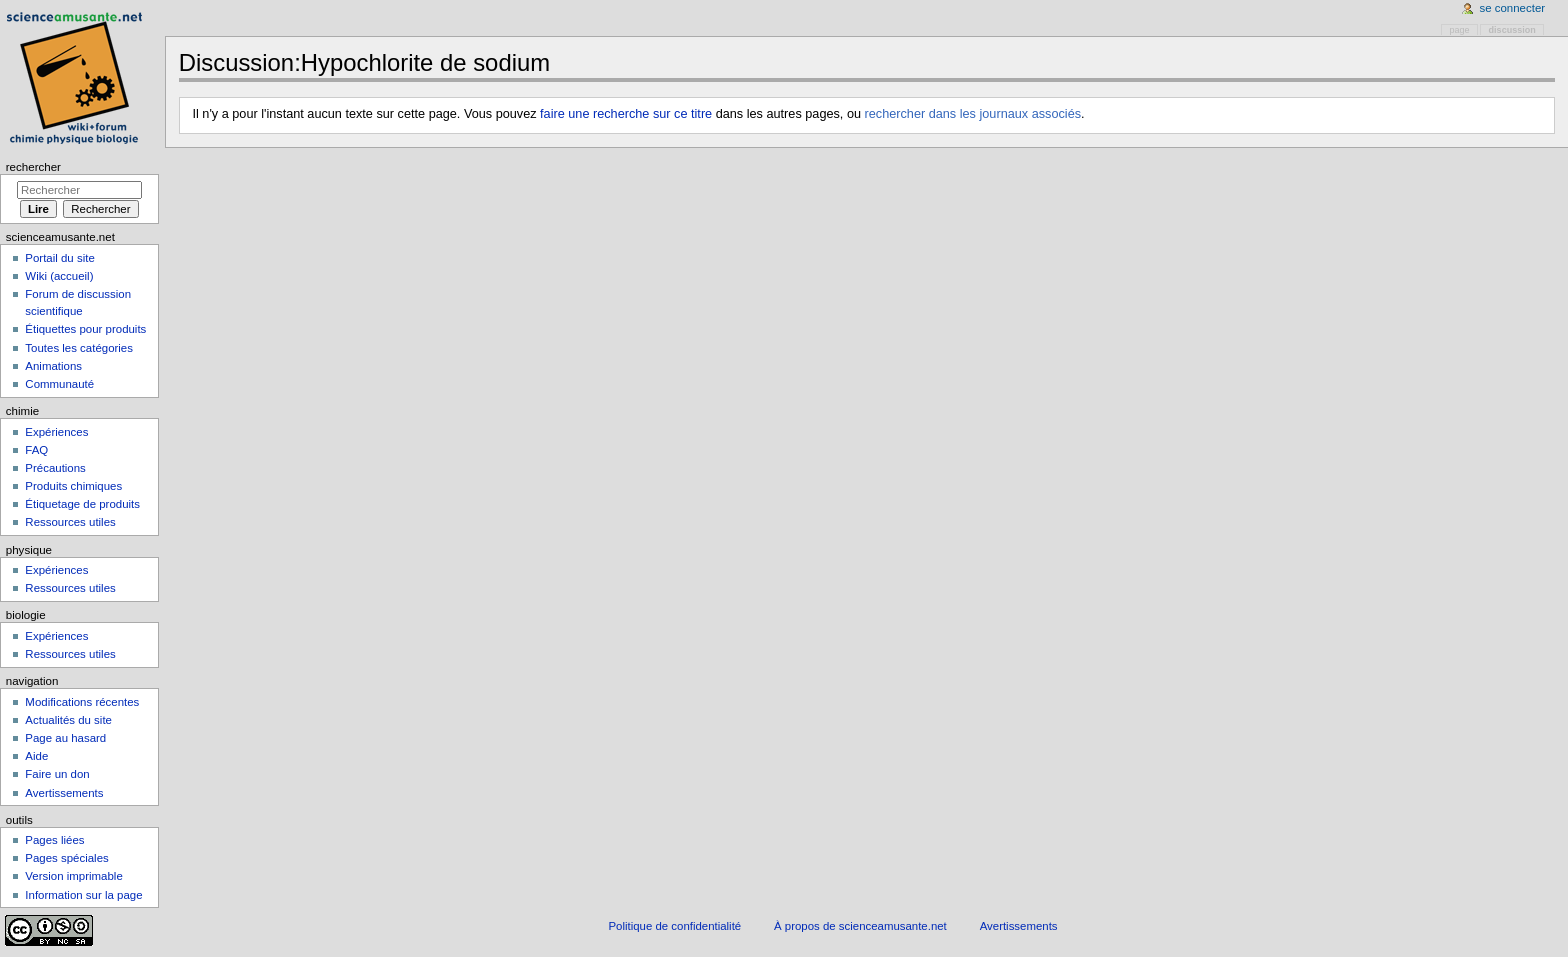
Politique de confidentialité (674, 926)
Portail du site (59, 258)
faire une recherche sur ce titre (626, 114)
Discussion (1512, 30)
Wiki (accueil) (59, 276)
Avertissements (64, 793)
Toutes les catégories (79, 348)
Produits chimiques (73, 486)
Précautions (55, 468)
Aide (36, 756)
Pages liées (54, 840)
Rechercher (33, 167)
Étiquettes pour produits (85, 329)
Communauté (59, 384)
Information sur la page (83, 895)
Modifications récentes (82, 702)
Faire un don (57, 774)
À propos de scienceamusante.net (860, 926)
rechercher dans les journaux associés (973, 114)
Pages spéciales (66, 858)
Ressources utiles (70, 522)
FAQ (36, 450)
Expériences (56, 432)
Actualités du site (68, 720)
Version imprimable (73, 876)
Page (1460, 30)
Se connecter (1513, 8)
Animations (53, 366)
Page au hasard (65, 738)
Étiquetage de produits (82, 504)
